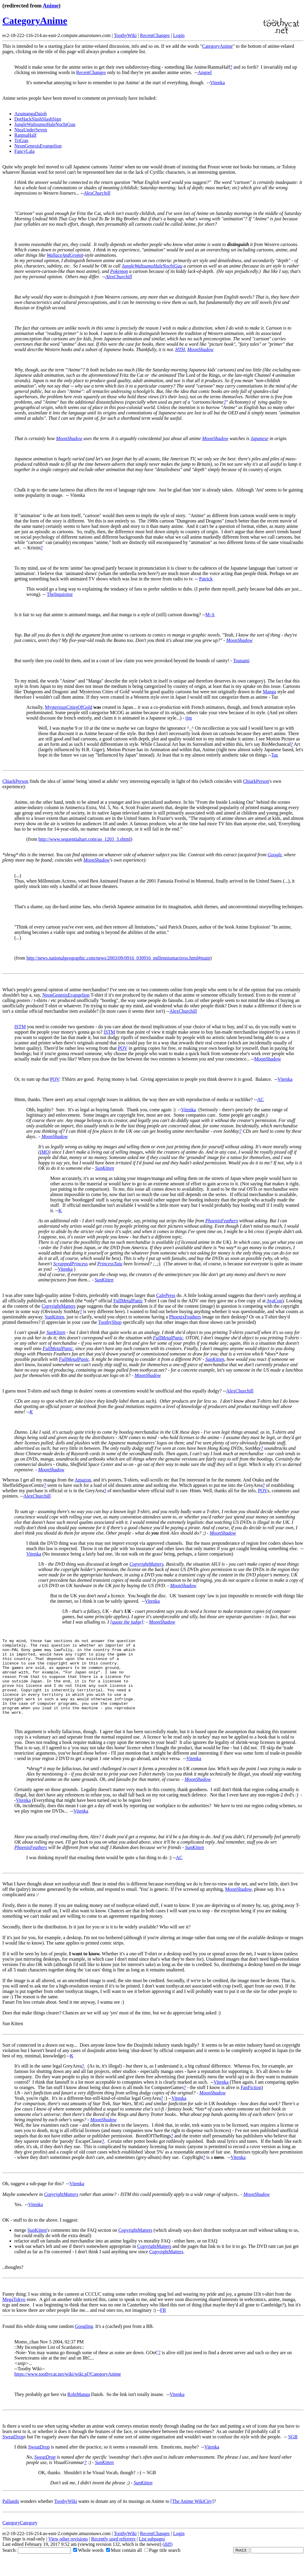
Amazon (83, 1479)
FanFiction (251, 2102)
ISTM (20, 1026)
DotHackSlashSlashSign (37, 119)
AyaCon (274, 1300)
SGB (293, 2451)
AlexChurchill (97, 193)
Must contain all (124, 2565)
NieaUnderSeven (30, 129)
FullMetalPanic (128, 1300)
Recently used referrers (113, 2554)
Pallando (10, 2516)
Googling (84, 2341)
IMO (44, 1152)
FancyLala (24, 151)
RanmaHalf (25, 135)
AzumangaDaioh (30, 113)
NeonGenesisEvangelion (38, 145)
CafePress (165, 1295)
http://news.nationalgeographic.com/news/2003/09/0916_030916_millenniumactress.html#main (118, 957)
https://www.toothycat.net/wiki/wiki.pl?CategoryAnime (67, 2389)
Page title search (162, 2565)
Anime (51, 5)
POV (122, 1048)
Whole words (88, 2565)
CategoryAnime (34, 20)
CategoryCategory (19, 2537)
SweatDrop (13, 2451)
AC (260, 1099)
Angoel (205, 72)
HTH (180, 349)
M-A (210, 614)
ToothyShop (109, 1322)
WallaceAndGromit (65, 255)
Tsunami (241, 660)
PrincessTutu (110, 1263)
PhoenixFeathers (221, 1220)
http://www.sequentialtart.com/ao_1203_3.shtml (84, 839)
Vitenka (217, 82)
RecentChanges (155, 35)
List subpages (152, 2554)
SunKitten (104, 1168)
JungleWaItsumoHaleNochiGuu (44, 124)
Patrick (205, 578)
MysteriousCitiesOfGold (68, 707)
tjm (189, 717)
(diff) (167, 2559)
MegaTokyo (13, 2314)
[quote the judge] (126, 1621)
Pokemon (119, 271)
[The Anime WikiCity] (192, 2516)
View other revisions (68, 2554)
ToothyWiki (125, 35)
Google (274, 854)
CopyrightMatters (59, 1306)
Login (178, 35)
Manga (269, 691)
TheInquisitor (60, 594)
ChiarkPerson (15, 781)
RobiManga (78, 2409)
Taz (274, 754)
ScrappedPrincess (70, 1263)
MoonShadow (200, 349)
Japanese (259, 438)
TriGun (21, 140)
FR (163, 2325)
